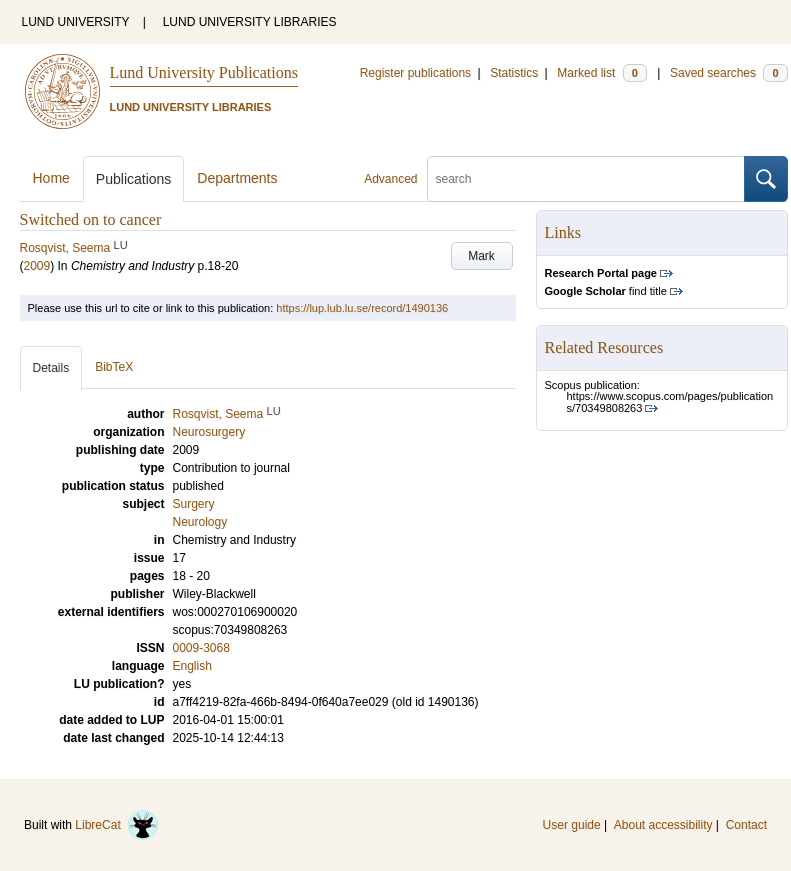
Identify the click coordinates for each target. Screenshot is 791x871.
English (192, 666)
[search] (586, 179)
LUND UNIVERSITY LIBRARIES (250, 22)
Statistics (514, 73)
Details (51, 368)
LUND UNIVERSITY (76, 22)
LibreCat (117, 825)
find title (606, 291)
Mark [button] (481, 256)
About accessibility (663, 825)
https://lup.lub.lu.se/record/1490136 (362, 308)
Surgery (194, 504)
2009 (37, 266)
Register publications (415, 73)
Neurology (200, 522)
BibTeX (114, 367)
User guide (572, 825)
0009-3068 (201, 648)
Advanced (390, 179)
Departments (237, 178)
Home (51, 178)
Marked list (601, 73)
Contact (746, 825)
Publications (134, 179)
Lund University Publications (204, 72)
